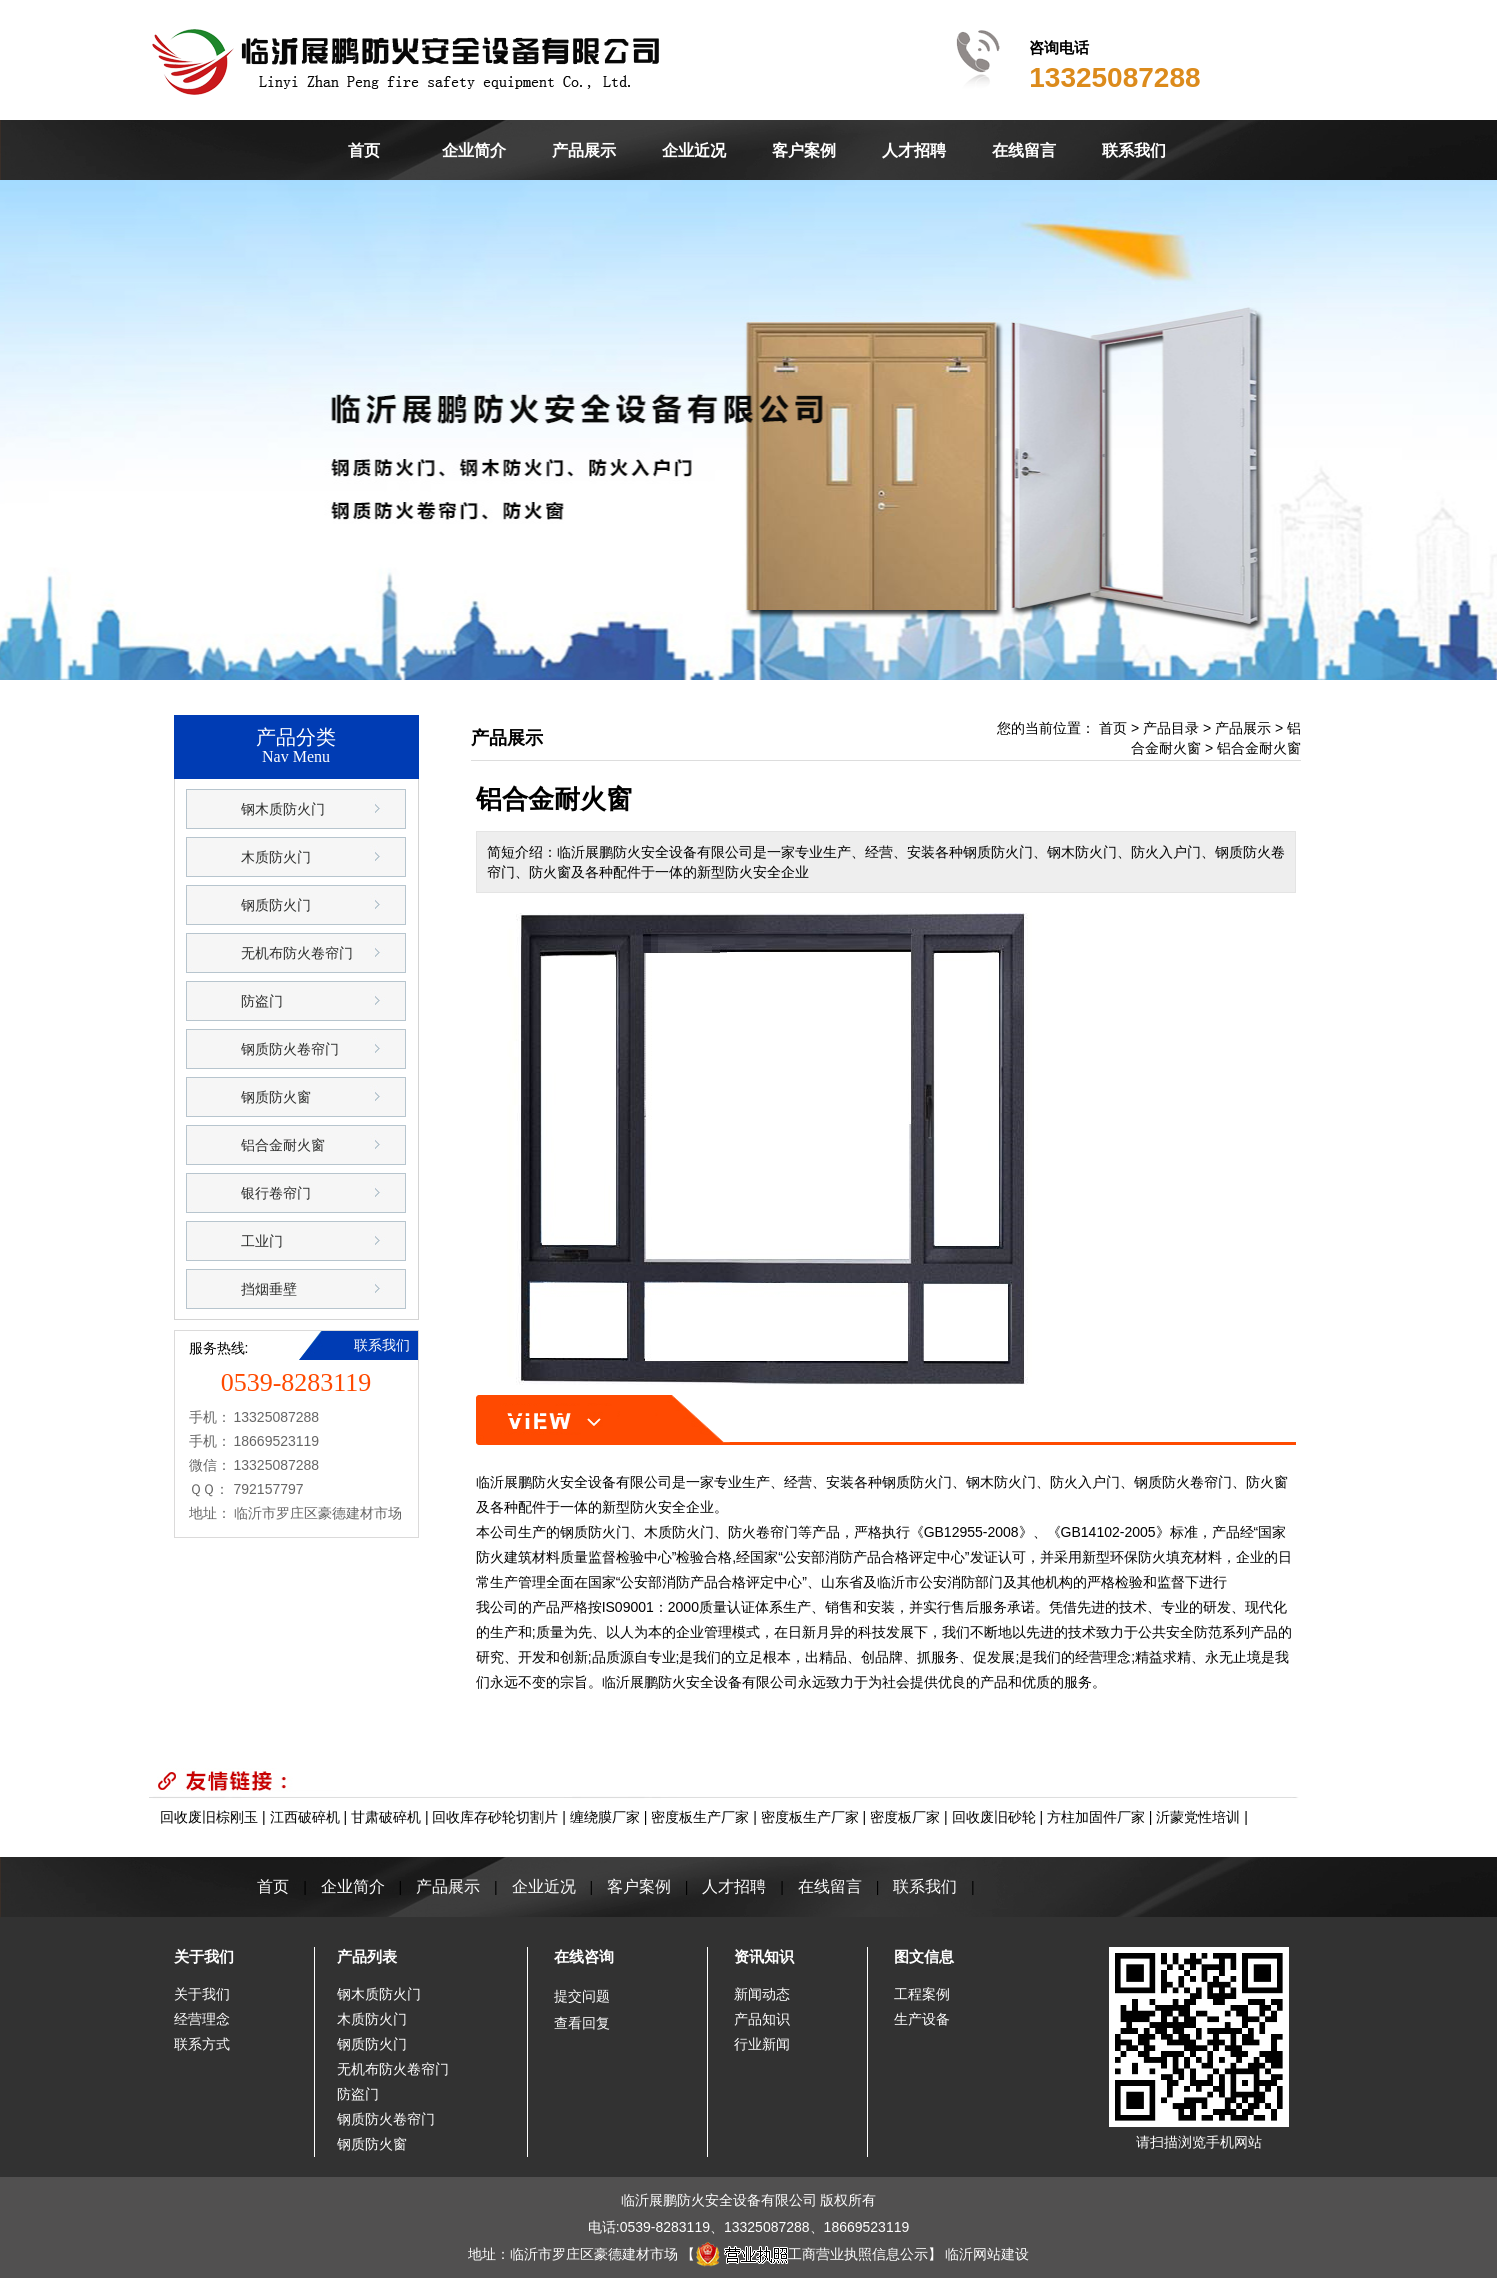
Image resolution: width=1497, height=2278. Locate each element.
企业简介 (474, 150)
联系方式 (202, 2044)
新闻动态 (762, 1994)
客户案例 (804, 150)
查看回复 (582, 2023)
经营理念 (202, 2019)
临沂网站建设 (987, 2254)
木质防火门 (276, 857)
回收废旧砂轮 (994, 1817)
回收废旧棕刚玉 (209, 1817)
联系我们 (1134, 150)
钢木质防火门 (283, 809)
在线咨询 (584, 1956)
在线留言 (1024, 150)
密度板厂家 (905, 1817)
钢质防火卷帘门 (290, 1049)
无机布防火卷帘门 (297, 953)
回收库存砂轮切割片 (495, 1817)
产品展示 (584, 150)
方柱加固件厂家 (1096, 1817)
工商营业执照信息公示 (812, 2254)
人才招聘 (914, 150)
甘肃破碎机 (386, 1817)
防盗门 (262, 1001)
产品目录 (1171, 728)
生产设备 (922, 2019)
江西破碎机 (305, 1817)
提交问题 (582, 1996)
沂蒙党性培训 (1198, 1817)
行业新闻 (762, 2044)
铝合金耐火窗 (283, 1145)
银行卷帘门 (276, 1193)
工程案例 (922, 1994)
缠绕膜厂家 (605, 1817)
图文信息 (924, 1956)
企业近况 (694, 150)
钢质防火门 (276, 905)
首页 (364, 150)
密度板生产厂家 (700, 1817)
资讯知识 (764, 1956)
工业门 (262, 1241)
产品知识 (762, 2019)
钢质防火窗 (276, 1097)
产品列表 (367, 1956)
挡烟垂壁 (269, 1289)
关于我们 (204, 1956)
